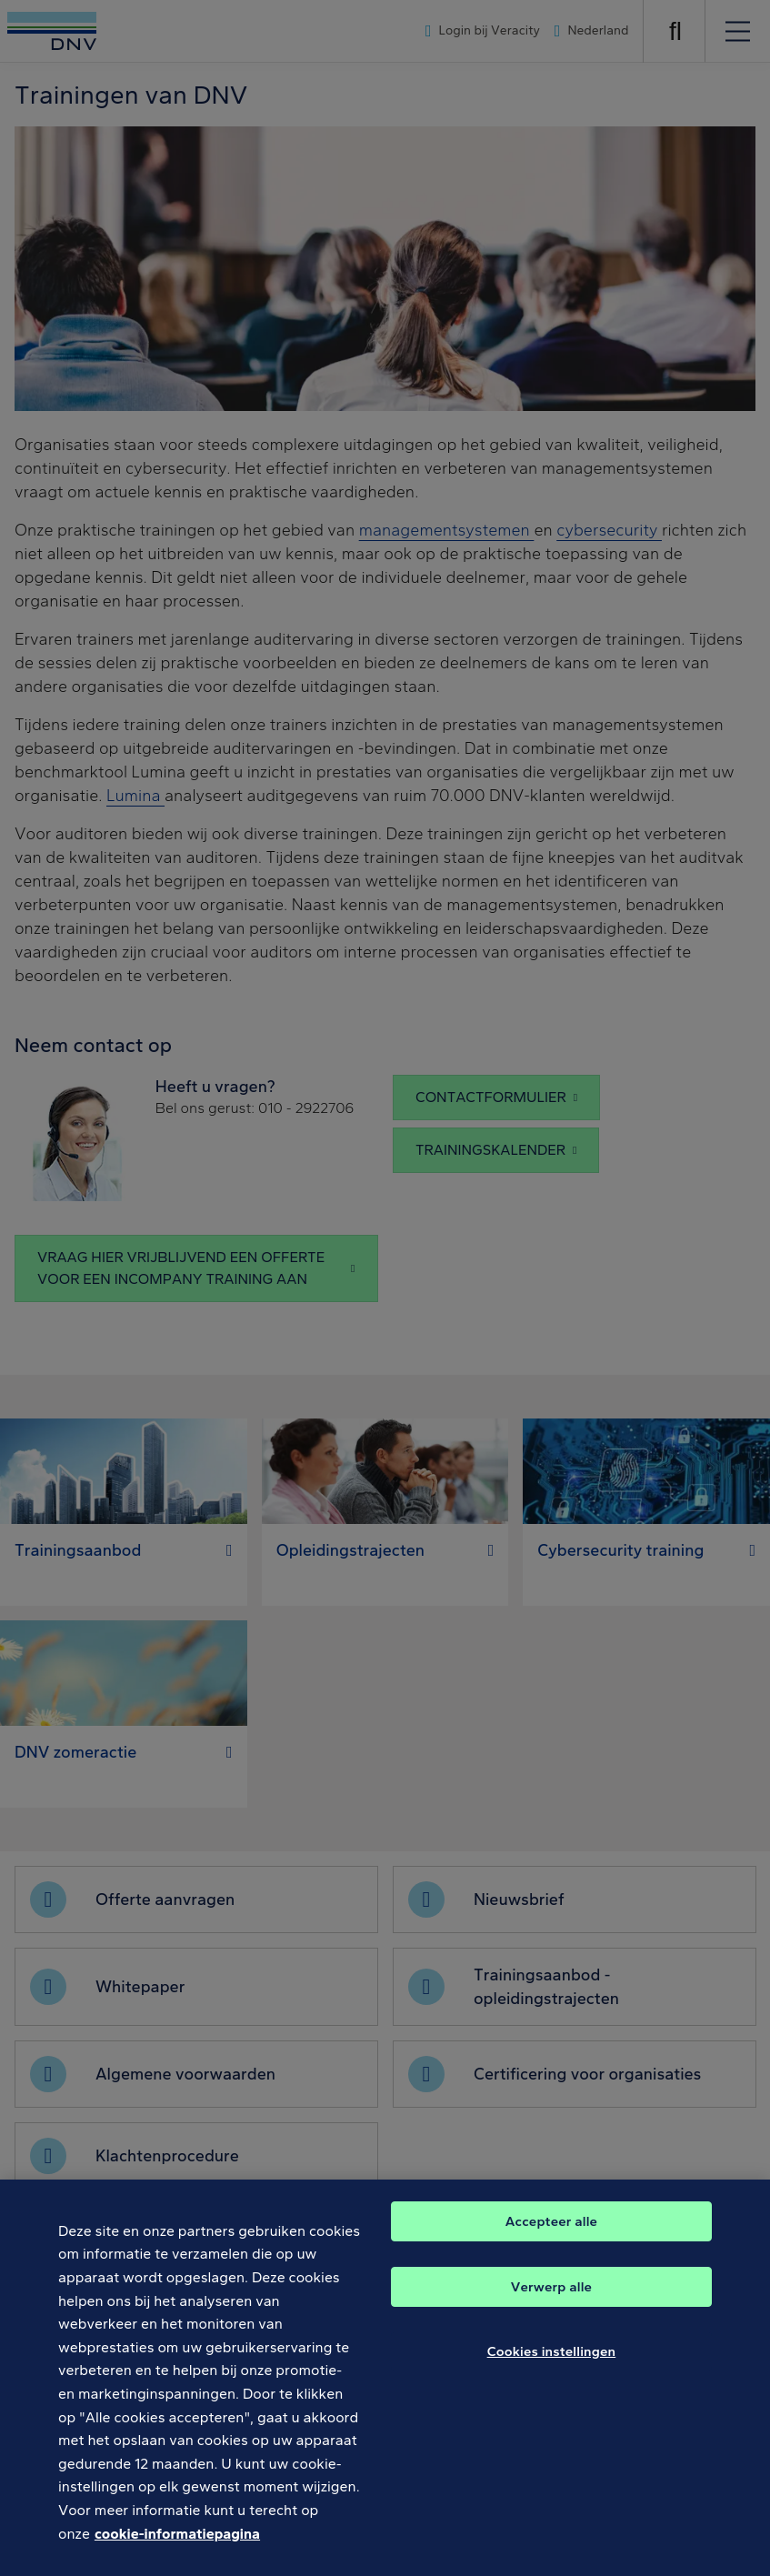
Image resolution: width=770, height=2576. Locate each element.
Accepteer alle (551, 2238)
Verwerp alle (551, 2304)
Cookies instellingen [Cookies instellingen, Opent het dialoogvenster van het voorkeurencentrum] (551, 2368)
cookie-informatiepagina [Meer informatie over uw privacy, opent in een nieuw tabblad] (177, 2551)
